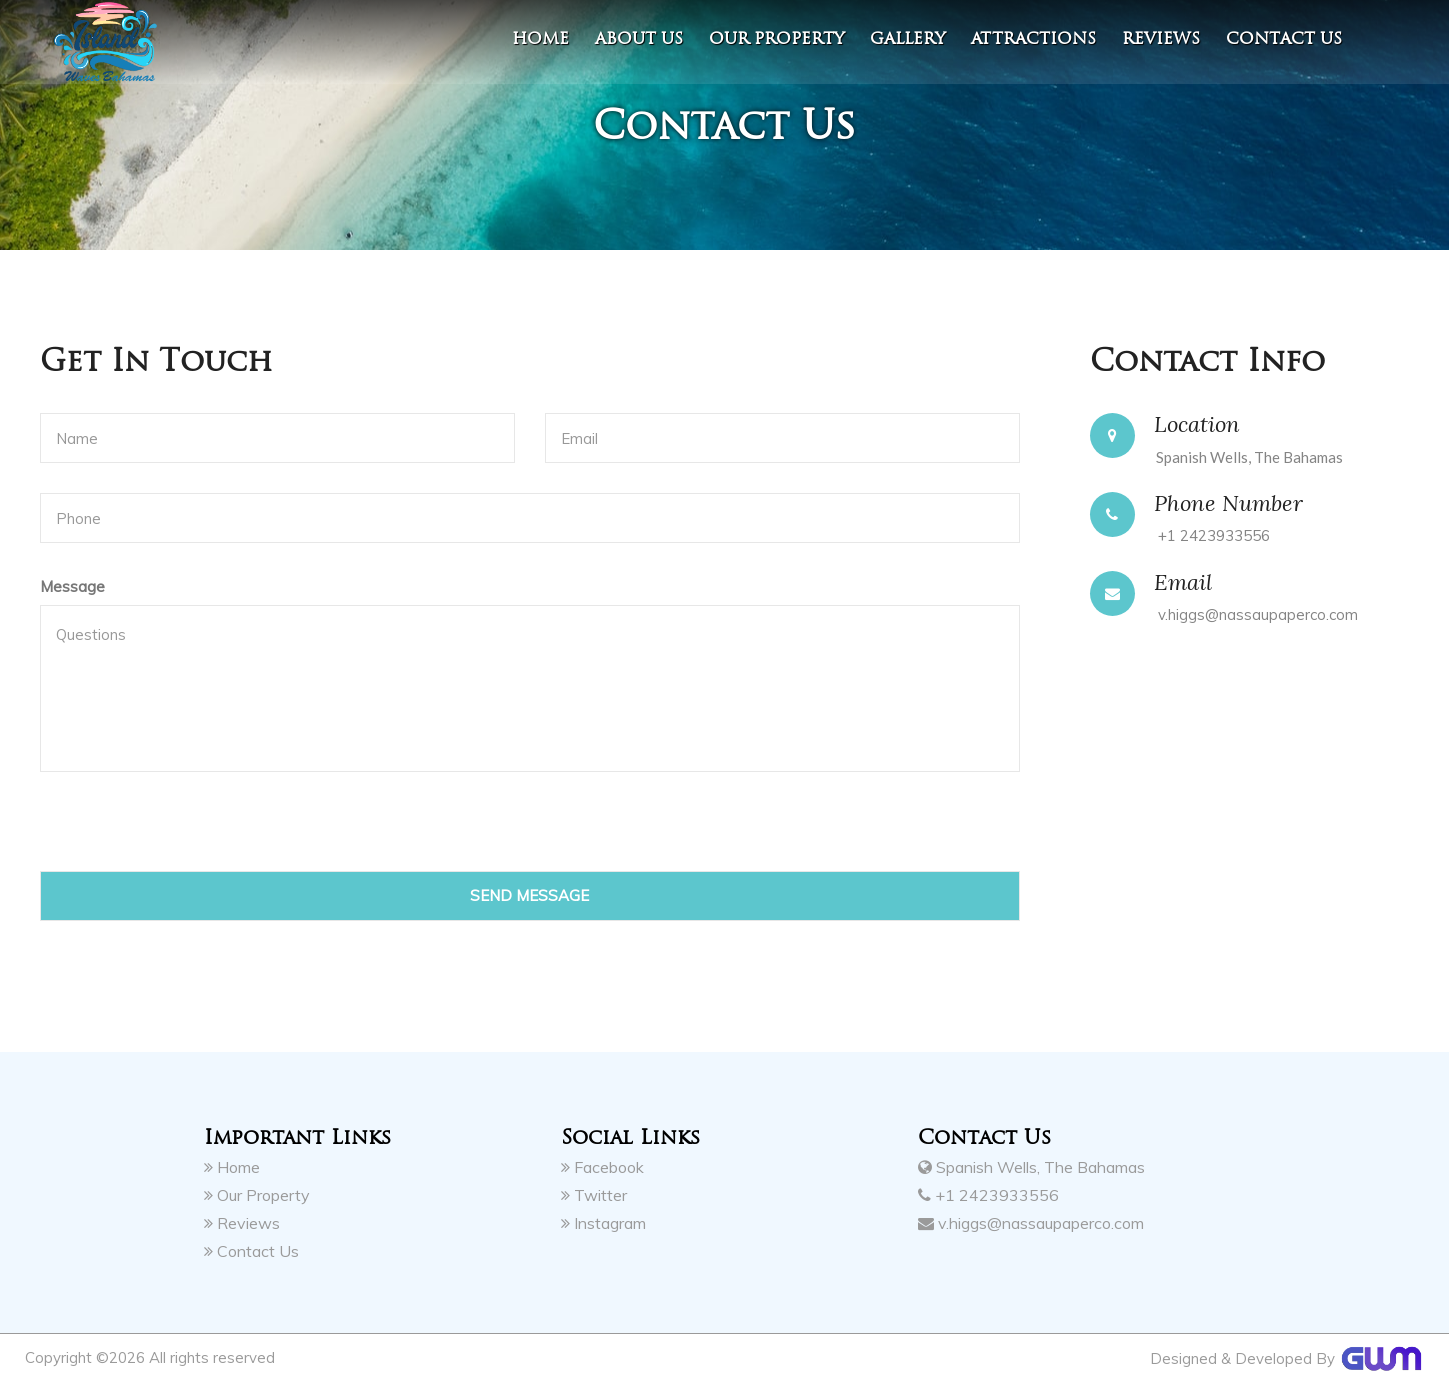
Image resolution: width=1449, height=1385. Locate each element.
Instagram (603, 1222)
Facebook (602, 1166)
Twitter (594, 1194)
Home (540, 38)
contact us (1284, 38)
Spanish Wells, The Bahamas (1031, 1166)
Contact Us (251, 1250)
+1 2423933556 (1214, 535)
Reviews (1161, 38)
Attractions (1033, 38)
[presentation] (192, 832)
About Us (639, 38)
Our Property (776, 38)
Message (72, 586)
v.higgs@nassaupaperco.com (1258, 614)
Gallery (907, 38)
